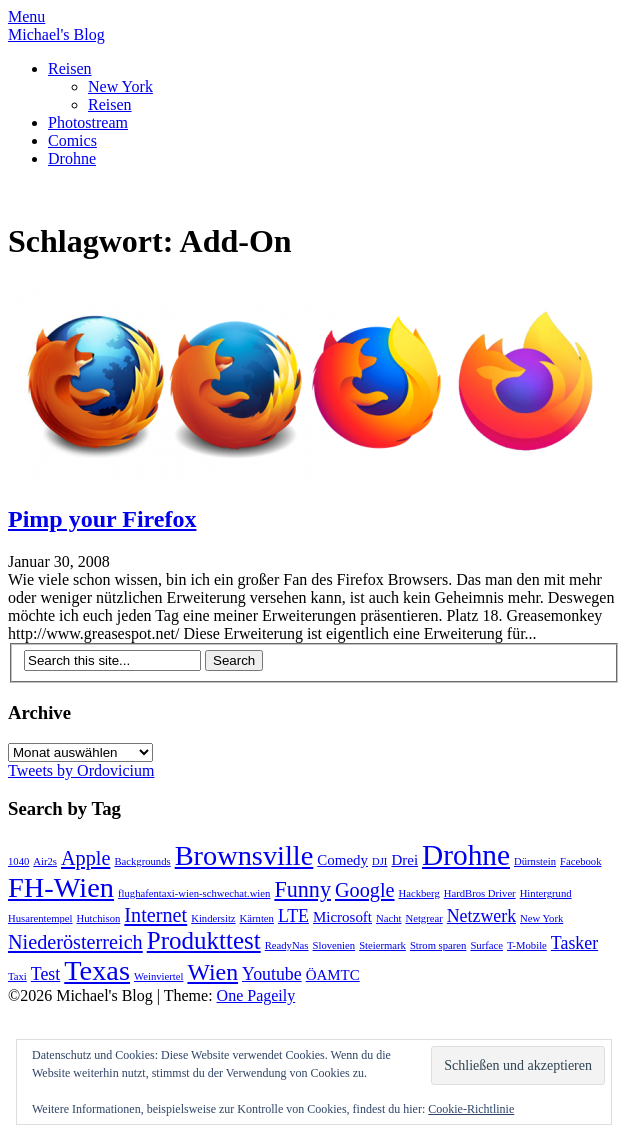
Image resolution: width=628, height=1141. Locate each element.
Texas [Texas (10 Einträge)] (97, 970)
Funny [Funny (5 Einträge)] (302, 889)
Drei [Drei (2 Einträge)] (404, 860)
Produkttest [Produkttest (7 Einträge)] (204, 940)
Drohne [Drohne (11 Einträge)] (466, 855)
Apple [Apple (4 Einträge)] (85, 858)
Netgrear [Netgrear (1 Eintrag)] (423, 918)
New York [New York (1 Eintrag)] (541, 918)
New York (120, 86)
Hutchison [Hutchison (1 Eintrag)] (99, 918)
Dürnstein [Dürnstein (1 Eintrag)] (535, 861)
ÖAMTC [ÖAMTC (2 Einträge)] (333, 975)
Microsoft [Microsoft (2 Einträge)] (342, 917)
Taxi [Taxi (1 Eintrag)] (17, 976)
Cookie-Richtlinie (471, 1109)
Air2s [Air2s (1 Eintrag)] (45, 861)
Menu (26, 16)
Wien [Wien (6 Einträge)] (212, 972)
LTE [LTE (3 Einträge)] (293, 916)
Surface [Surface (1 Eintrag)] (486, 945)
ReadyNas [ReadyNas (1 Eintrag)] (287, 945)
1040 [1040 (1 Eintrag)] (18, 861)
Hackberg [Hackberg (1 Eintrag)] (419, 893)
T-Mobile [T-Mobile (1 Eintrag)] (527, 945)
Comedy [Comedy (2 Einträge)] (342, 860)
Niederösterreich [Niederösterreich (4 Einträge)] (75, 942)
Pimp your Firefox (102, 519)
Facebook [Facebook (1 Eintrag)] (580, 861)
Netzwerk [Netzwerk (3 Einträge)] (481, 916)
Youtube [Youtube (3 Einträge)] (272, 974)
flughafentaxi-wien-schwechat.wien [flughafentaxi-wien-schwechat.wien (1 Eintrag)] (194, 893)
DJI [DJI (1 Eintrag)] (379, 861)
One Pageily (256, 995)
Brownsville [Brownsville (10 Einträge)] (244, 855)
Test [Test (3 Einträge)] (45, 974)
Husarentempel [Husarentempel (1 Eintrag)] (40, 918)
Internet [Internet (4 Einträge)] (155, 915)
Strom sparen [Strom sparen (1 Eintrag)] (438, 945)
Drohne (72, 158)
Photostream (88, 122)
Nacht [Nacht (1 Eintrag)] (388, 918)
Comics (72, 140)
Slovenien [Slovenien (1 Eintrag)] (334, 945)
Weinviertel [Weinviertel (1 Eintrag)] (158, 976)
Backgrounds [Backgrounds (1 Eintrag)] (142, 861)
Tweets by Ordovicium (81, 770)
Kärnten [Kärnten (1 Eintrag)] (257, 918)
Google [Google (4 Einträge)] (365, 890)
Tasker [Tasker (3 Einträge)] (574, 943)
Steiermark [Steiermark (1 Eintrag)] (382, 945)
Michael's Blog (56, 34)
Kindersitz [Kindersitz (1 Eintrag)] (213, 918)
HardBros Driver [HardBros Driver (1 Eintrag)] (480, 893)
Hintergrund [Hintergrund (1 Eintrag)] (546, 893)
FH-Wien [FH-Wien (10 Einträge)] (61, 887)
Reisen (70, 68)
